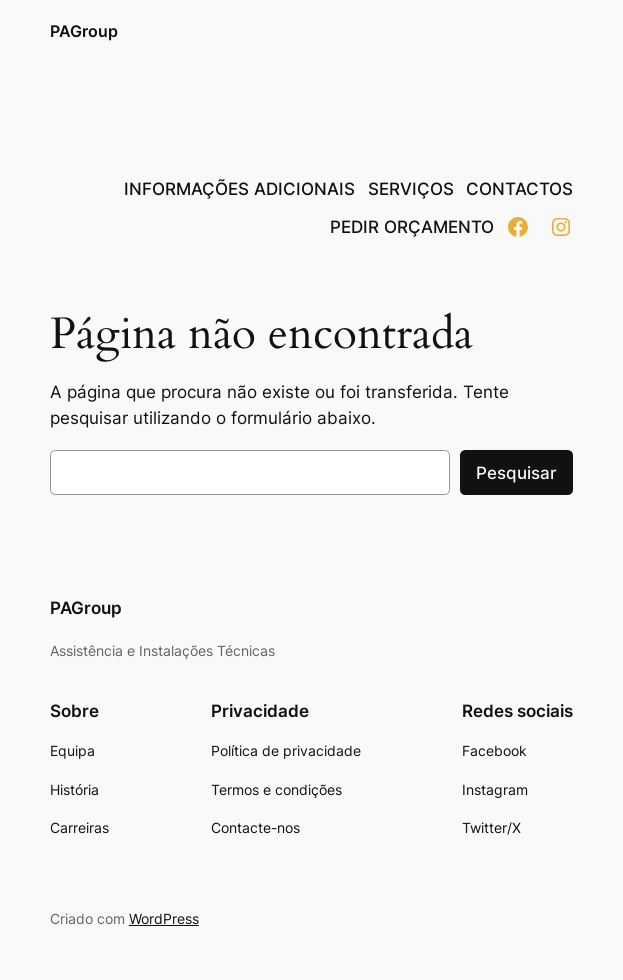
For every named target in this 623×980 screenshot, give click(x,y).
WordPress (164, 918)
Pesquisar (516, 473)
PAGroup (84, 31)
